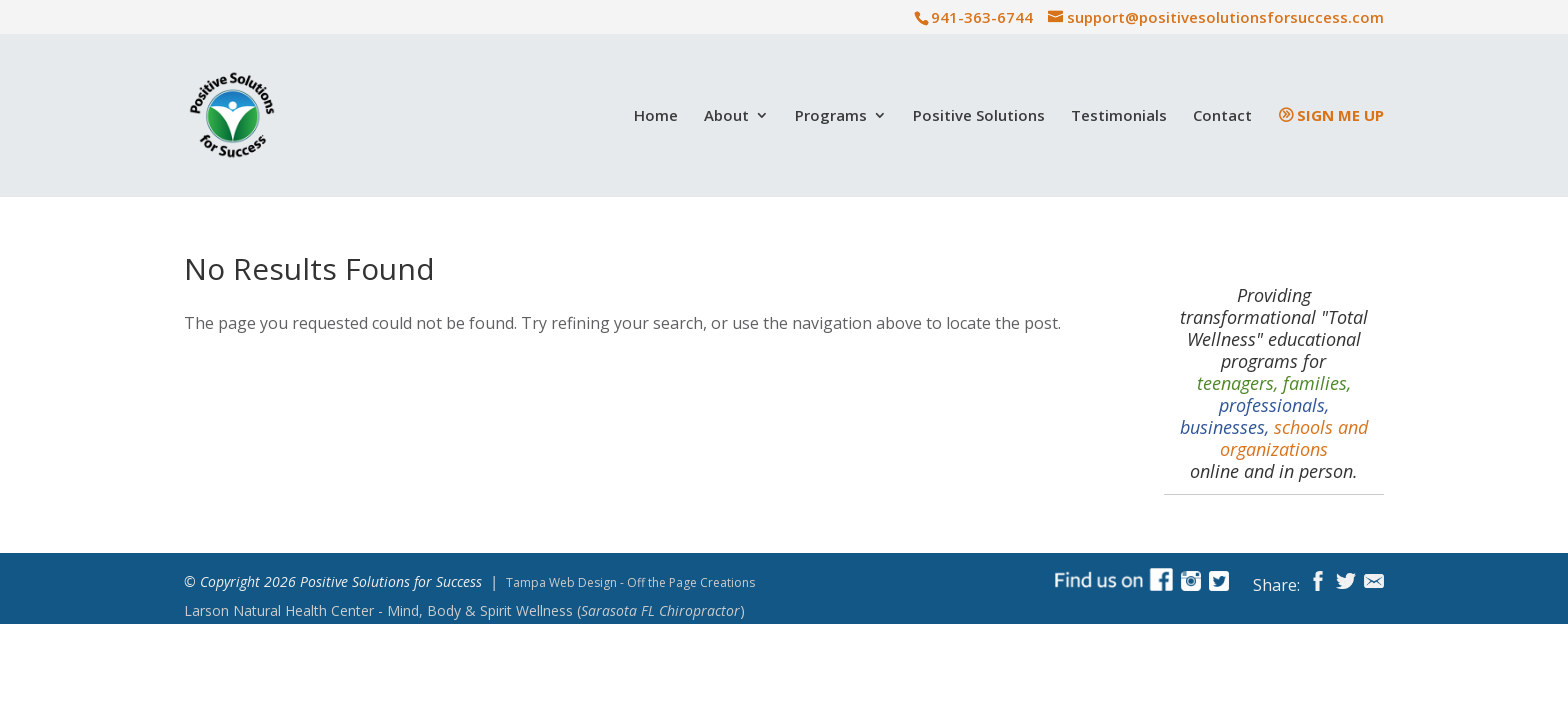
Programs (831, 116)
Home (656, 116)
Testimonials (1119, 116)
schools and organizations (1294, 438)
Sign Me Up (1340, 116)
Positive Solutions (979, 116)
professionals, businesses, (1254, 416)
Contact (1222, 116)
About (726, 116)
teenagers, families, (1274, 383)
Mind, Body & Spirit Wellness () (464, 611)
